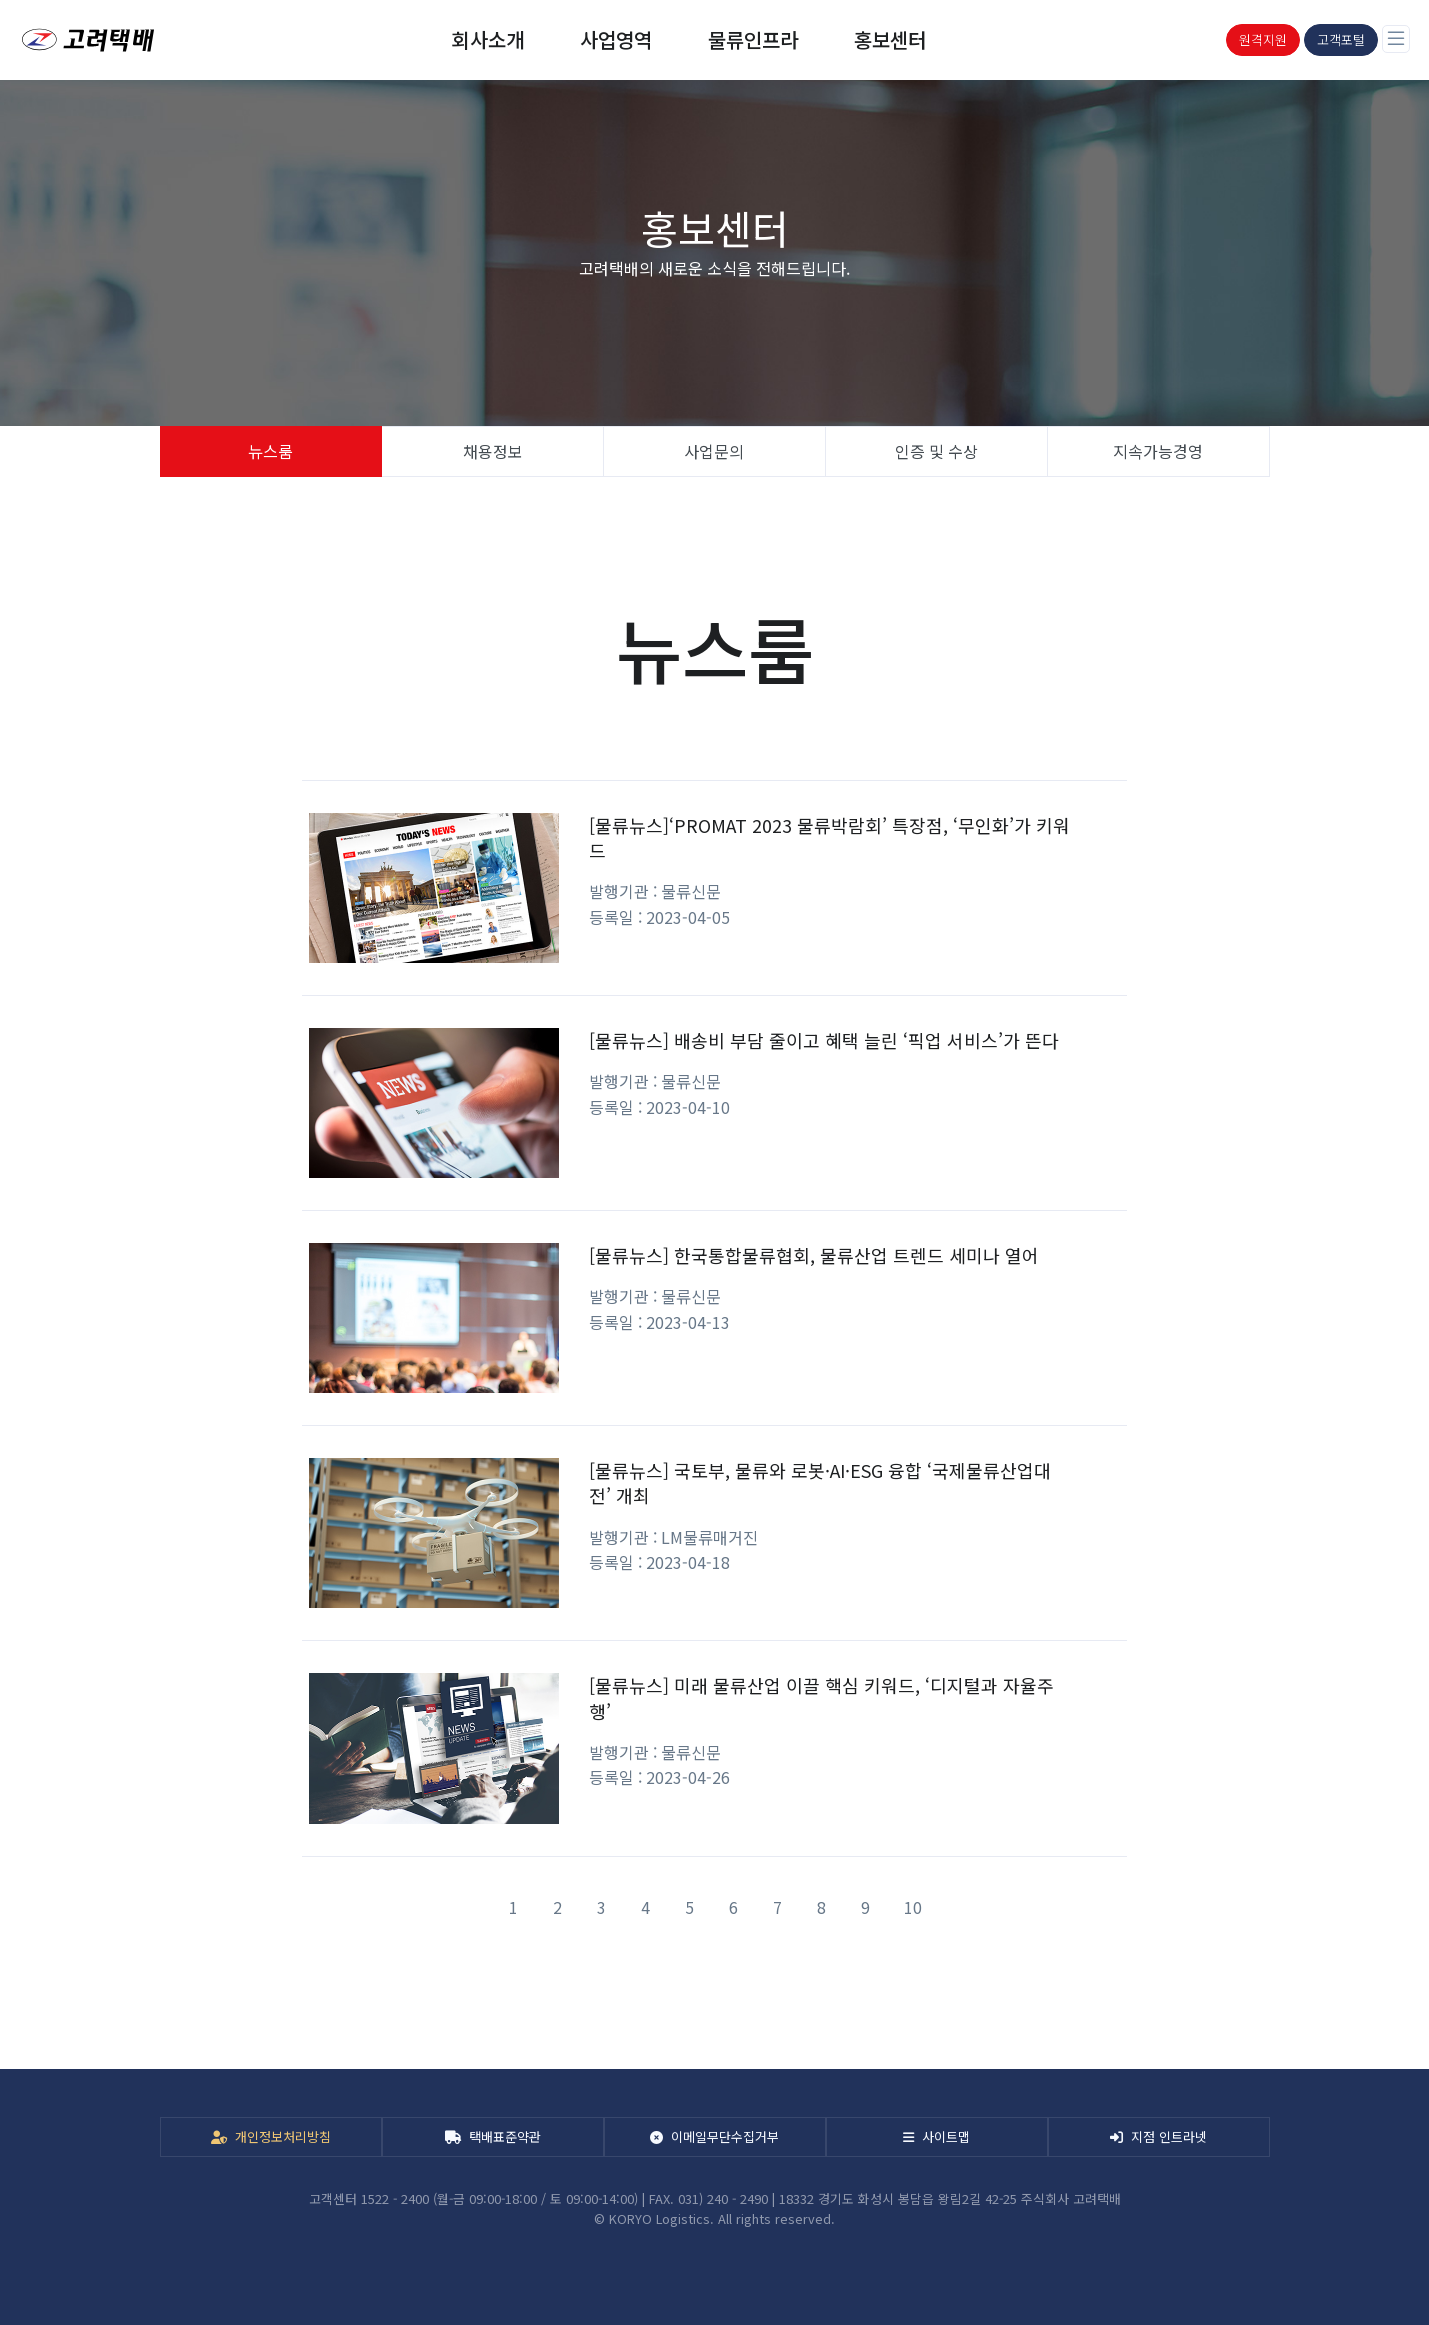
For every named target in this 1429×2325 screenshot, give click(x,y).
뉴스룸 (270, 451)
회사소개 (488, 39)
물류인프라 (753, 39)
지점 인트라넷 (1158, 2136)
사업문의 (714, 451)
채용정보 (493, 451)
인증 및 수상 (936, 451)
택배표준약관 (493, 2136)
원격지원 (1263, 39)
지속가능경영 (1158, 451)
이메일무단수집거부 (714, 2136)
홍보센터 (890, 39)
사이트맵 (936, 2136)
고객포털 (1341, 39)
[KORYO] (83, 40)
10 (913, 1907)
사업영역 (616, 39)
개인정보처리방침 (271, 2136)
